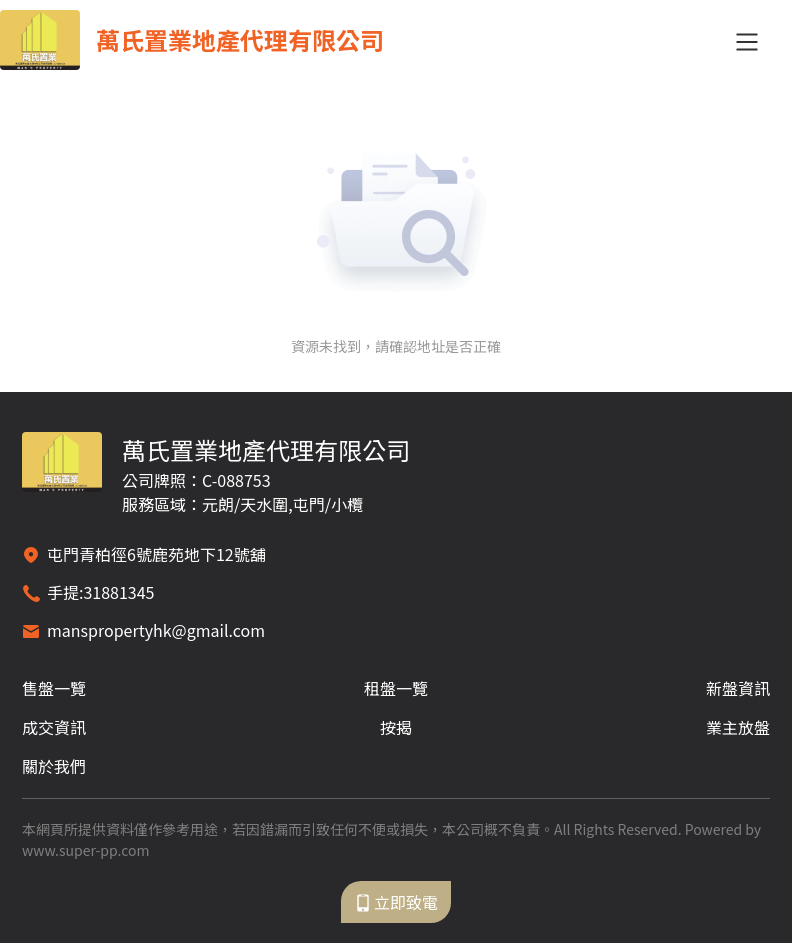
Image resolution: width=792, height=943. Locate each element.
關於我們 (54, 766)
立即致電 (396, 902)
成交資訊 (54, 727)
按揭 (396, 727)
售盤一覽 (54, 688)
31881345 (118, 592)
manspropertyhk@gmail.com (156, 630)
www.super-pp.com (85, 850)
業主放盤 (738, 727)
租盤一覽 (396, 688)
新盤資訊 (738, 688)
